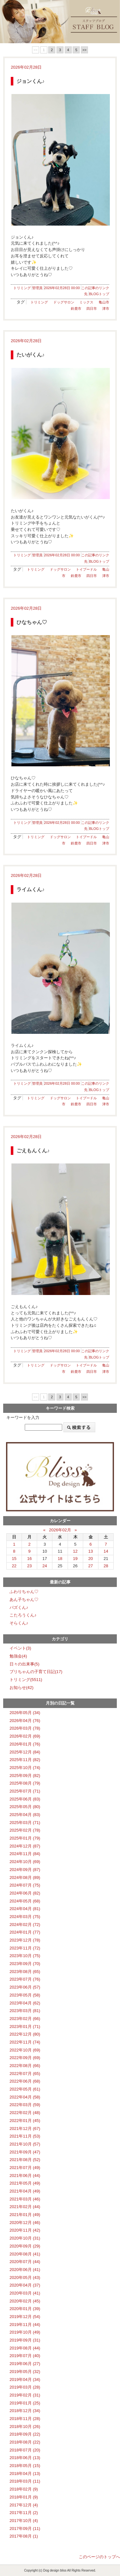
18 (60, 1558)
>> (85, 50)
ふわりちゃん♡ (24, 1591)
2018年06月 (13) (25, 2457)
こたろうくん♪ (23, 1615)
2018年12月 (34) (25, 2410)
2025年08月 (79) (25, 1783)
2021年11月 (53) (25, 2136)
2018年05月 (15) (25, 2465)
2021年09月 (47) (25, 2152)
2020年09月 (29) (25, 2246)
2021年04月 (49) (25, 2191)
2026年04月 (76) (25, 1720)
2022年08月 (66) (25, 2065)
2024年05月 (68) (25, 1901)
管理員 (37, 288)
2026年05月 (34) (25, 1712)
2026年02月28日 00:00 (62, 288)
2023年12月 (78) (25, 1940)
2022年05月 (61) (25, 2089)
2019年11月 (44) (25, 2324)
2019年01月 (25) (25, 2403)
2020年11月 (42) (25, 2230)
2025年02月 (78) (25, 1830)
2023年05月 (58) (25, 1995)
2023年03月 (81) (25, 2010)
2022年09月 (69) (25, 2057)
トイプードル (86, 569)
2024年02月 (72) (25, 1924)
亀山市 (104, 302)
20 (90, 1558)
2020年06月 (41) (25, 2269)
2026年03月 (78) (25, 1728)
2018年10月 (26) (25, 2426)
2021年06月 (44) (25, 2175)
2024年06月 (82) (25, 1893)
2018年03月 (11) (25, 2481)
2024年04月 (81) (25, 1908)
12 (75, 1551)
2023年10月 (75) (25, 1955)
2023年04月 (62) (25, 2003)
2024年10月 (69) (25, 1861)
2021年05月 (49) (25, 2183)
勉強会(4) (18, 1656)
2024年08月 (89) (25, 1877)
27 (90, 1565)
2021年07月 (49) (25, 2167)
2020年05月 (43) (25, 2277)
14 (105, 1551)
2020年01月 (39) (25, 2308)
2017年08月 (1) (24, 2536)
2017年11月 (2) (24, 2512)
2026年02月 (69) (25, 1736)
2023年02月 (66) (25, 2018)
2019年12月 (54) (25, 2316)
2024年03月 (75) (25, 1916)
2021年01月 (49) (25, 2214)
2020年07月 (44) (25, 2261)
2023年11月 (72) (25, 1948)
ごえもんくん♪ (33, 1150)
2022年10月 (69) (25, 2050)
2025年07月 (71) (25, 1791)
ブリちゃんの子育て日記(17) (36, 1671)
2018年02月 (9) (24, 2489)
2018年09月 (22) (25, 2434)
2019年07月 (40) (25, 2355)
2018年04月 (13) (25, 2473)
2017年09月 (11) (25, 2528)
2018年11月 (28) (25, 2418)
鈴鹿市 (76, 308)
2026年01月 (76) (25, 1744)
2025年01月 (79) (25, 1838)
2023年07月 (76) (25, 1979)
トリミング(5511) (26, 1679)
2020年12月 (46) (25, 2222)
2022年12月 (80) (25, 2034)
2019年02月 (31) (25, 2395)
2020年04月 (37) (25, 2285)
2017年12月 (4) (24, 2505)
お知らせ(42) (21, 1687)
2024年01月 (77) (25, 1932)
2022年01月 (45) (25, 2120)
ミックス (86, 302)
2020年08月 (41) (25, 2254)
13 (90, 1551)
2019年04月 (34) (25, 2379)
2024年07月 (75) (25, 1885)
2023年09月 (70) (25, 1963)
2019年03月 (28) (25, 2387)
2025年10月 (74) (25, 1767)
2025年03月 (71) (25, 1822)
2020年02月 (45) (25, 2301)
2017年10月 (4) (24, 2520)
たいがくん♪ (30, 354)
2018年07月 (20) (25, 2450)
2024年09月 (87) (25, 1869)
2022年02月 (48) (25, 2112)
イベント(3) (20, 1648)
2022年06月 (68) (25, 2081)
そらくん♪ (19, 1623)
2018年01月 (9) (24, 2497)
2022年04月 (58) (25, 2097)
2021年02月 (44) (25, 2206)
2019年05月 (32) (25, 2371)
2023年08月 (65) (25, 1971)
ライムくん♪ (30, 889)
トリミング (22, 288)
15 (14, 1558)
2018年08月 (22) (25, 2442)
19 (75, 1558)
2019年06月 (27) (25, 2363)
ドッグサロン (63, 302)
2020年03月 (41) (25, 2293)
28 (105, 1565)
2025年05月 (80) (25, 1806)
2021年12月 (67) (25, 2128)
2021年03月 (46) (25, 2199)
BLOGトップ (99, 294)
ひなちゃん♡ (32, 622)
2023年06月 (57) (25, 1987)
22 (14, 1565)
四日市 (91, 308)
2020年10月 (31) (25, 2238)
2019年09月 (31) (25, 2340)
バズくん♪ (19, 1607)
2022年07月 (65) (25, 2073)
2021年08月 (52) (25, 2159)
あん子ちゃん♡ (24, 1599)
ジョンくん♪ (30, 81)
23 (29, 1565)
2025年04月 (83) (25, 1814)
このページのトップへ (99, 2556)
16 (29, 1558)
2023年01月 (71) (25, 2026)
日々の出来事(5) (24, 1664)
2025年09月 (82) (25, 1775)
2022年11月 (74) (25, 2042)
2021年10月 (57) (25, 2144)
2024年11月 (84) (25, 1853)
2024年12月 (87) (25, 1846)
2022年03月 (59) (25, 2104)
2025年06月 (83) (25, 1799)
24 (45, 1565)
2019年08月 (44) (25, 2348)
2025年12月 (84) (25, 1752)
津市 (105, 308)
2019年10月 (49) (25, 2332)
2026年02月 (60, 1530)
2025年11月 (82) (25, 1759)
